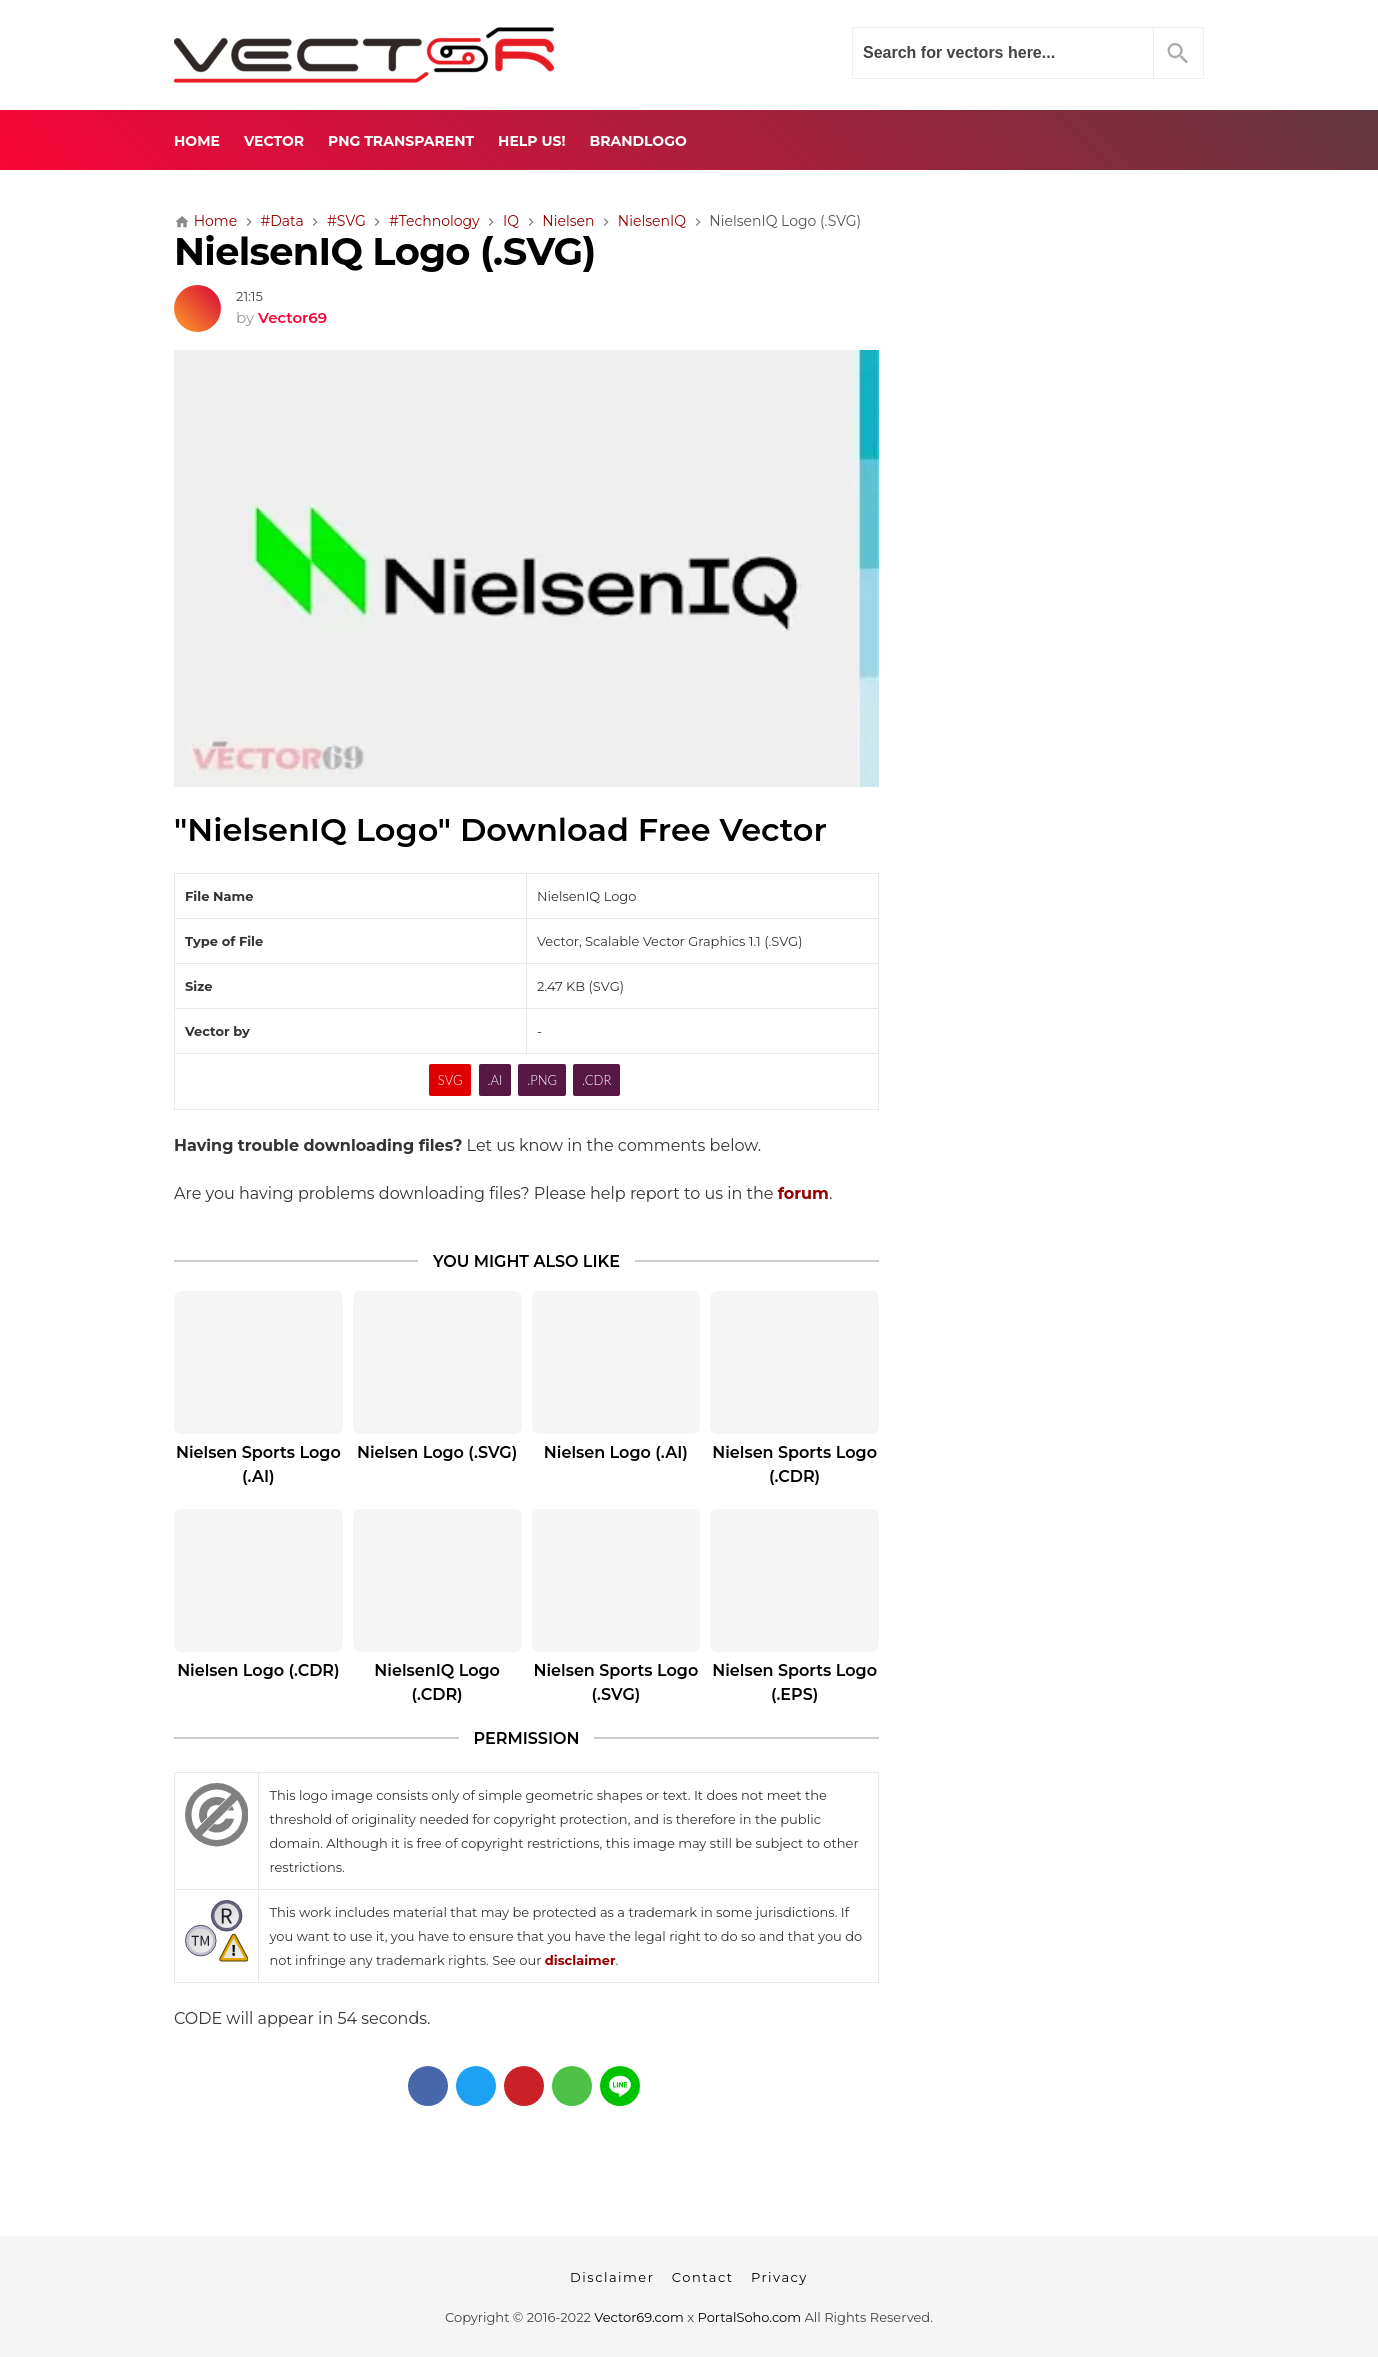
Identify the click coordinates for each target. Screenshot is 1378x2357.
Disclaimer (612, 2277)
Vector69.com (638, 2317)
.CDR (596, 1080)
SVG (450, 1080)
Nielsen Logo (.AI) (616, 1452)
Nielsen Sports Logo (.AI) (258, 1464)
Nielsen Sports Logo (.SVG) (616, 1682)
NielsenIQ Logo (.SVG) (384, 251)
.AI (494, 1080)
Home (197, 141)
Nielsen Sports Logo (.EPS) (794, 1682)
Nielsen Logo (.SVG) (437, 1452)
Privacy (779, 2277)
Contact (703, 2277)
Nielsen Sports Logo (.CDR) (794, 1464)
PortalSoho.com (750, 2317)
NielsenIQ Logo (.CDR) (437, 1682)
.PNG (542, 1080)
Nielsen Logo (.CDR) (258, 1670)
